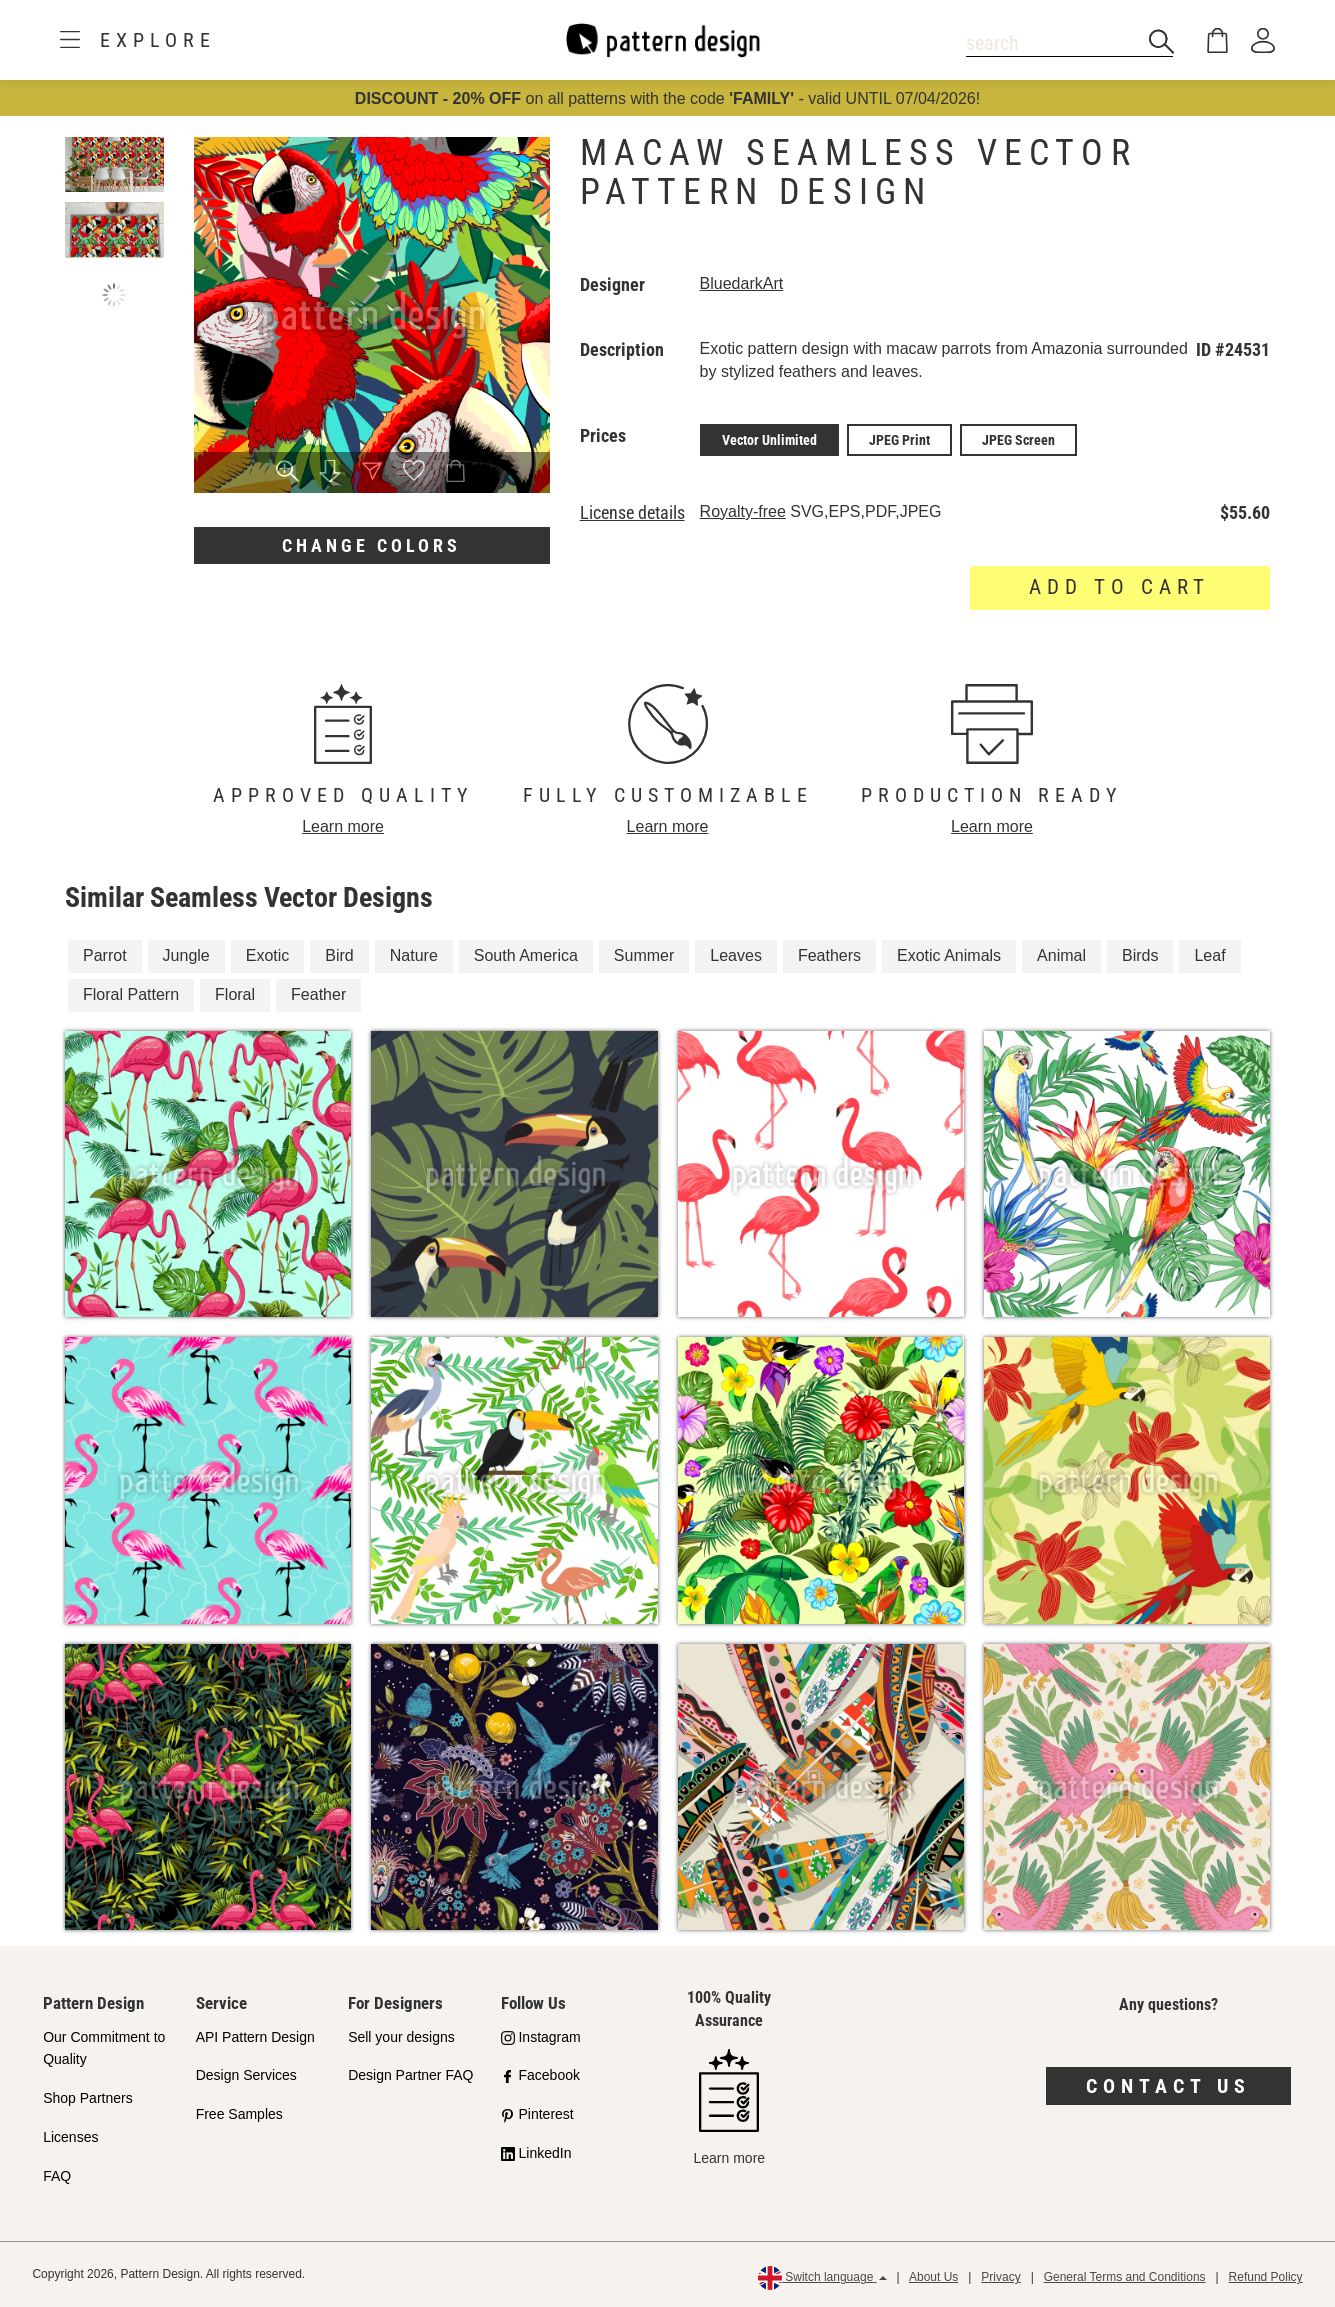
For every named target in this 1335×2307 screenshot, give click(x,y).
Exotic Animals (949, 955)
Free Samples (239, 2114)
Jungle (186, 955)
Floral (235, 994)
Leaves (736, 955)
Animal (1061, 955)
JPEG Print (899, 440)
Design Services (246, 2075)
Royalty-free (743, 511)
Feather (318, 994)
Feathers (829, 955)
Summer (644, 955)
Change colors (371, 545)
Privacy (1000, 2277)
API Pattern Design (255, 2037)
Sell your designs (401, 2037)
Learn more (343, 826)
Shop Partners (88, 2098)
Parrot (105, 955)
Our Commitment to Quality (104, 2048)
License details (632, 513)
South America (526, 955)
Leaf (1209, 955)
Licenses (70, 2137)
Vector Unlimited (769, 440)
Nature (414, 955)
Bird (339, 955)
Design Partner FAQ (410, 2075)
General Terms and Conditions (1125, 2277)
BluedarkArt (742, 283)
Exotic (268, 955)
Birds (1140, 955)
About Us (933, 2277)
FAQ (57, 2176)
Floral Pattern (131, 994)
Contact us (1168, 2086)
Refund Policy (1266, 2277)
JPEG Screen (1018, 440)
